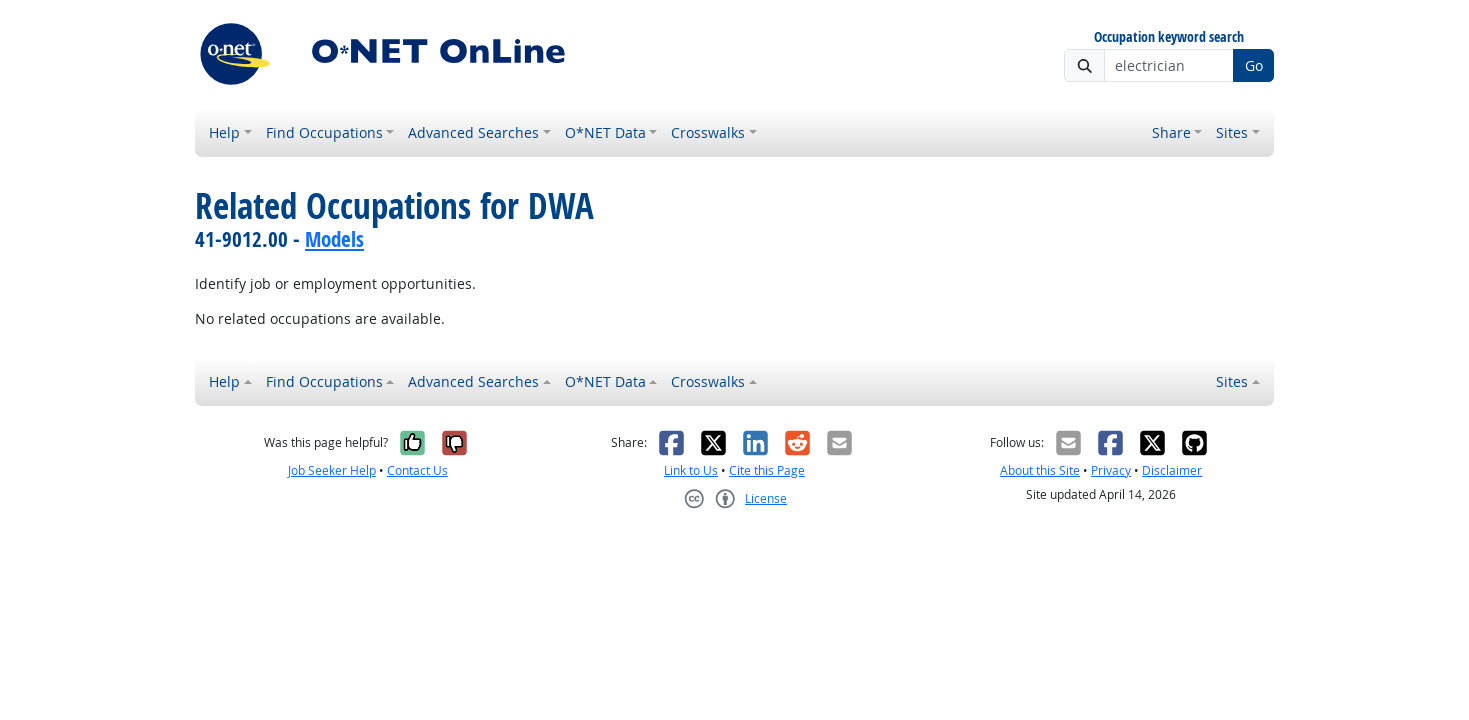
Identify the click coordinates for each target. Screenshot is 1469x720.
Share (1171, 132)
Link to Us (691, 470)
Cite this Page (767, 470)
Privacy (1111, 470)
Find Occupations (324, 132)
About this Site (1040, 470)
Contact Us (417, 470)
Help (224, 132)
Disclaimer (1172, 470)
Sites (1232, 132)
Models (334, 239)
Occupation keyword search (1169, 37)
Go (1254, 65)
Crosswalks (708, 132)
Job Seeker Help (332, 470)
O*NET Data (605, 132)
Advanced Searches (473, 132)
